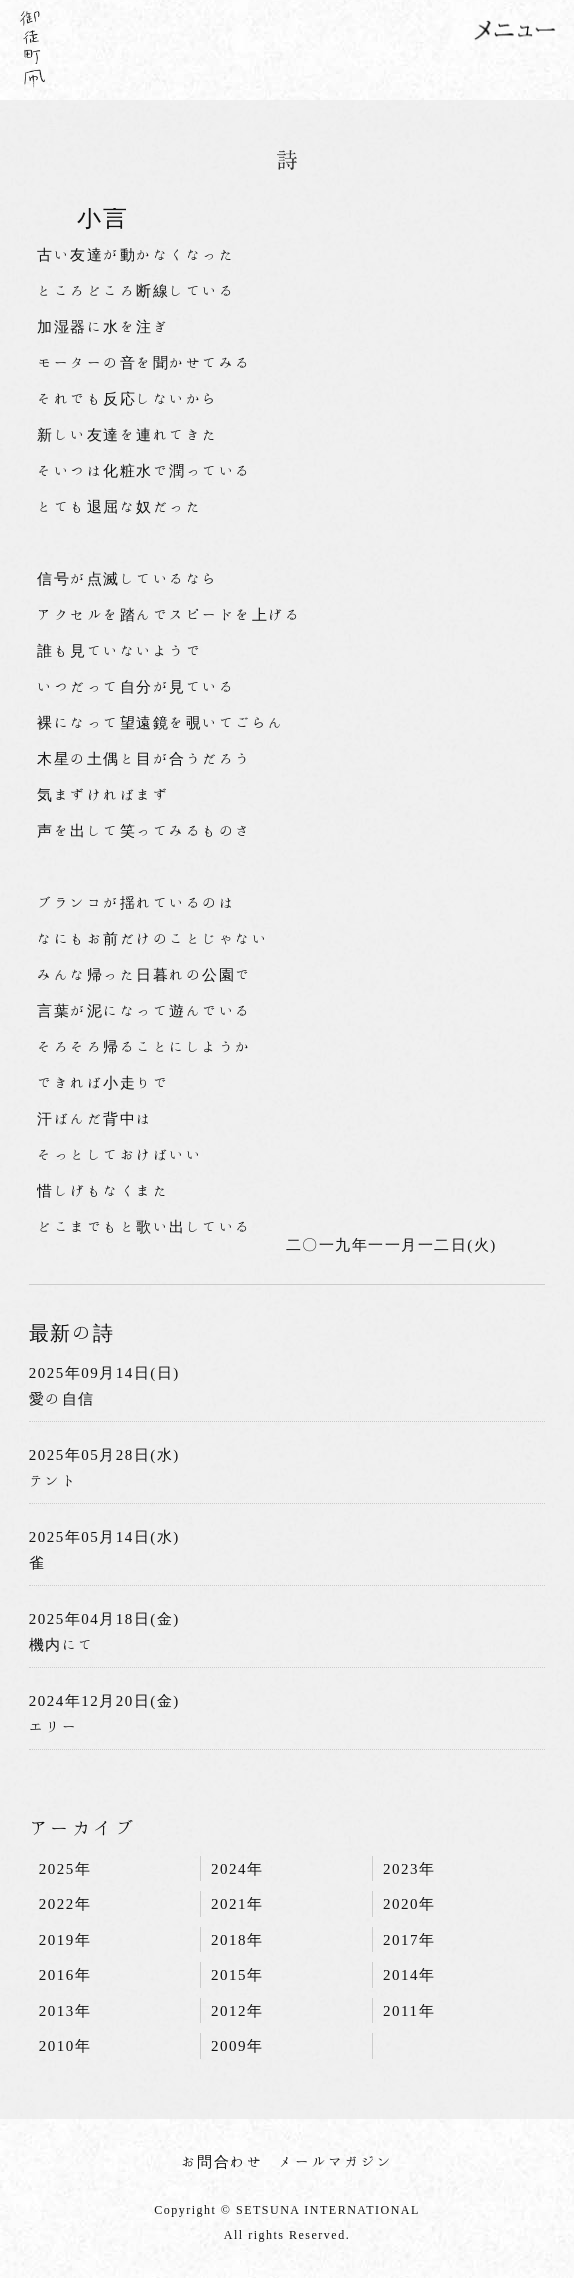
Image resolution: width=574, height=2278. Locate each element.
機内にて (62, 1644)
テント (54, 1480)
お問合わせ (222, 2161)
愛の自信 (62, 1398)
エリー (54, 1726)
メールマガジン (336, 2161)
